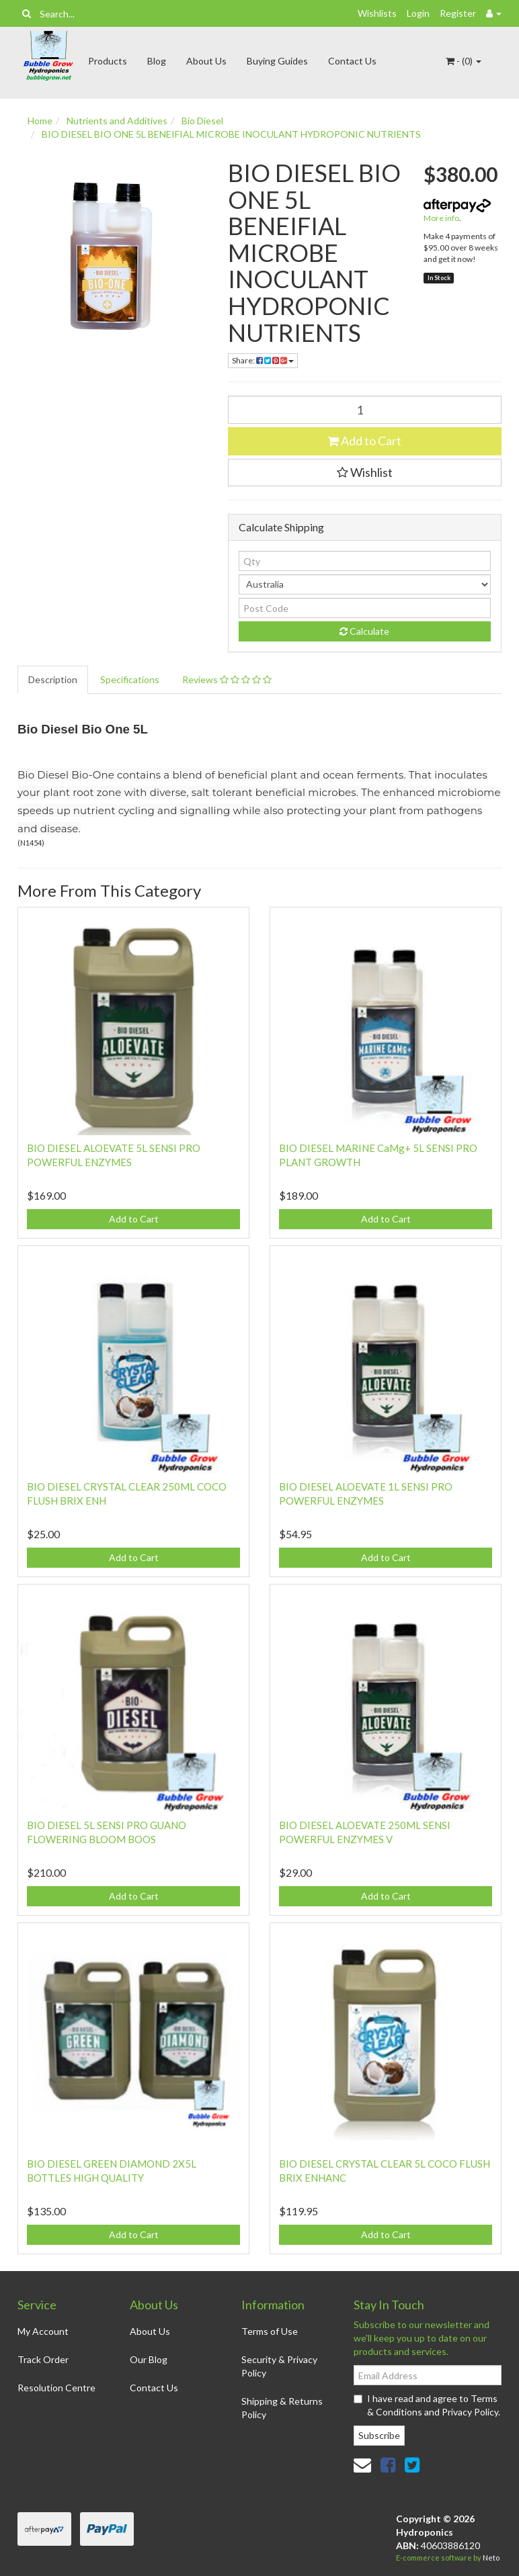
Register (458, 13)
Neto (491, 2557)
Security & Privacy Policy (279, 2366)
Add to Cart (364, 440)
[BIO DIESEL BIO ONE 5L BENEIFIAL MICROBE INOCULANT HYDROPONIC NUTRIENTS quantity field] (365, 410)
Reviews (227, 679)
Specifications (129, 679)
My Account (43, 2331)
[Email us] (362, 2464)
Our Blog (148, 2359)
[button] (365, 473)
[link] (388, 2464)
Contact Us (352, 60)
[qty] (365, 561)
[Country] (365, 584)
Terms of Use (269, 2331)
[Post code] (365, 608)
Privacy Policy (470, 2411)
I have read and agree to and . (427, 2405)
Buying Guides (277, 60)
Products (107, 60)
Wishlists (377, 13)
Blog (156, 60)
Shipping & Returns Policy (282, 2407)
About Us (206, 60)
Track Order (43, 2359)
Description (52, 679)
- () (463, 60)
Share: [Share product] (263, 360)
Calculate (364, 631)
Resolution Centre (56, 2387)
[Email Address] (428, 2375)
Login (418, 13)
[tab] (53, 680)
